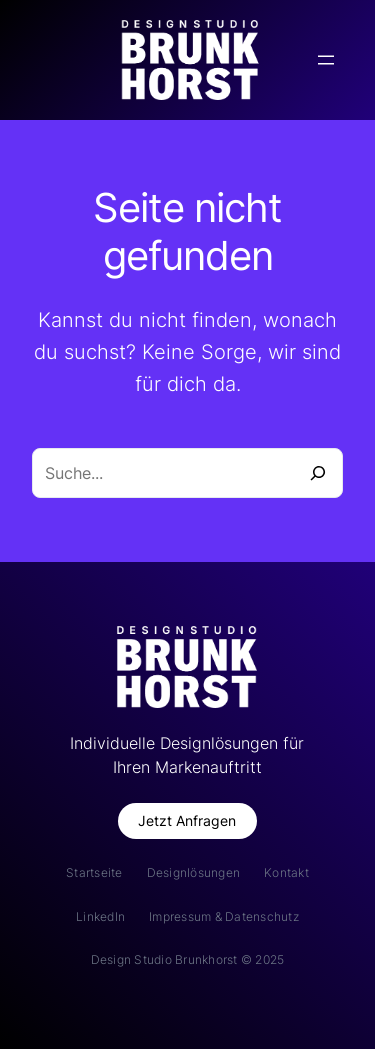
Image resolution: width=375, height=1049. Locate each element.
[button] (187, 821)
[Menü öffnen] (326, 60)
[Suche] (318, 473)
